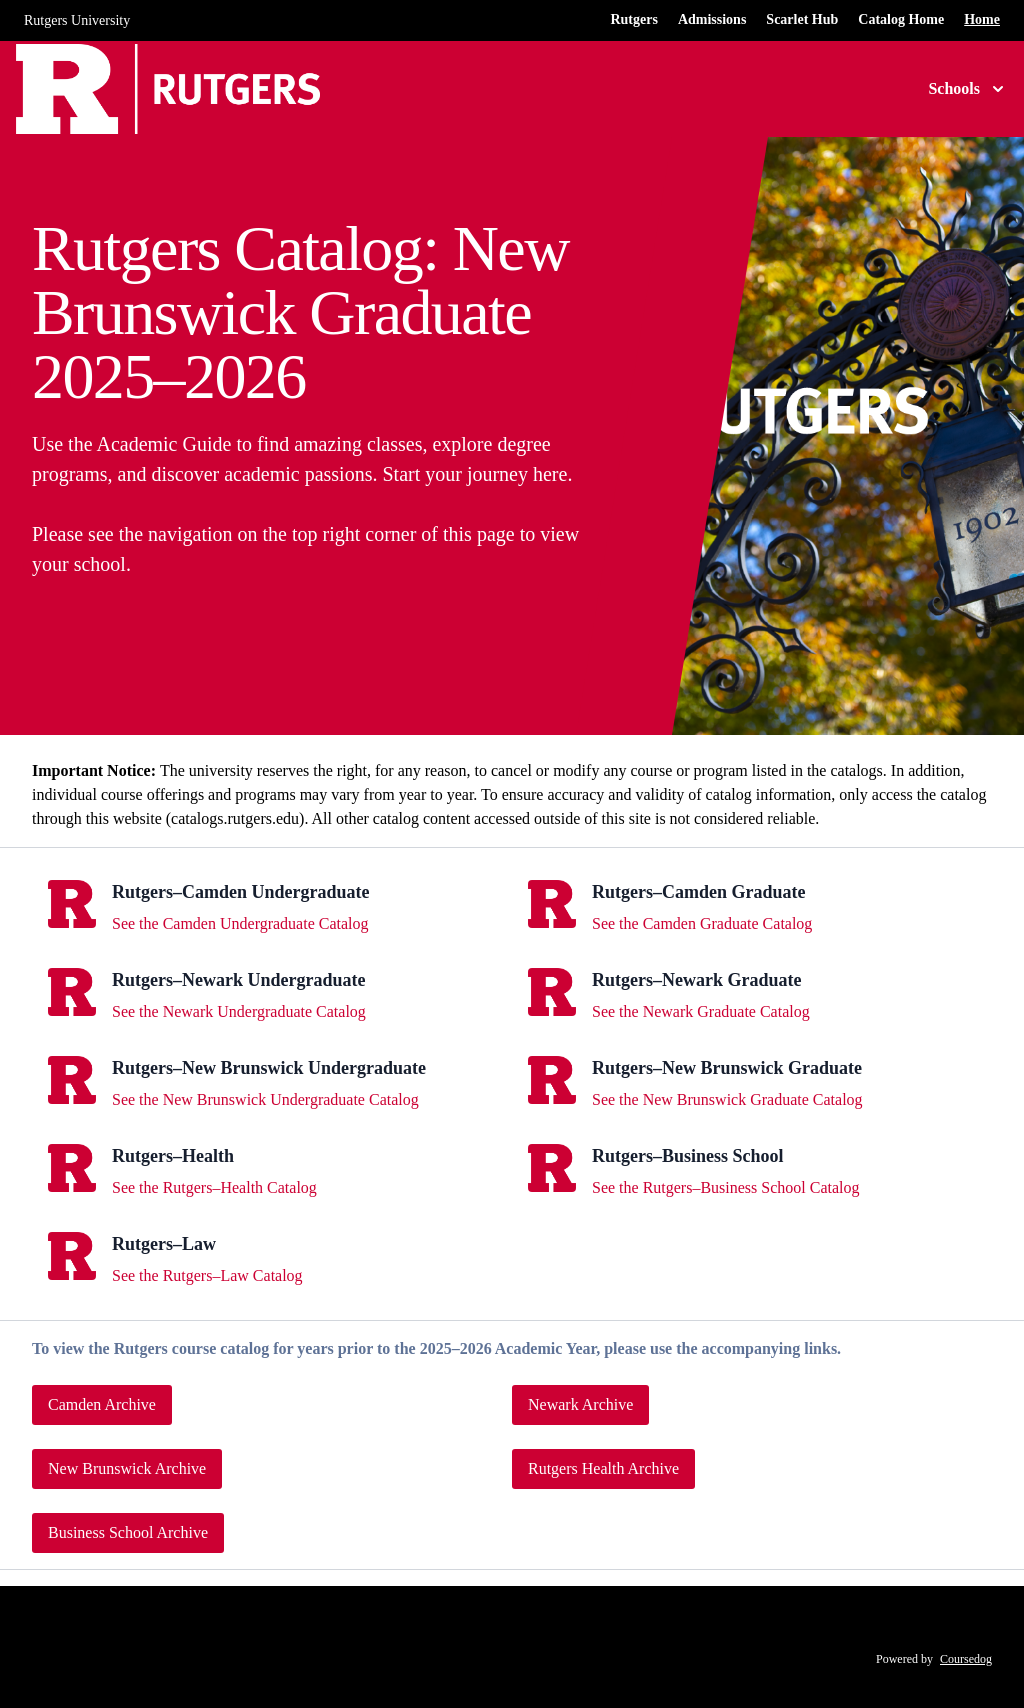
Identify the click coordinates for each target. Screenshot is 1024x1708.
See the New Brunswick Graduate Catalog (727, 1099)
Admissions (712, 19)
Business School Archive (128, 1532)
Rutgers (633, 19)
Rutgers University (77, 20)
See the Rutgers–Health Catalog (214, 1187)
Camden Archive (102, 1404)
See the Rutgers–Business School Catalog (726, 1187)
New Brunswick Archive (127, 1468)
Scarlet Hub (802, 19)
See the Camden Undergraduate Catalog (240, 923)
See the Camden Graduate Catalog (702, 923)
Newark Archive (580, 1404)
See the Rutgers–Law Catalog (207, 1275)
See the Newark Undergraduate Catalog (239, 1011)
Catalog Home (901, 19)
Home (982, 19)
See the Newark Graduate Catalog (701, 1011)
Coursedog (966, 1659)
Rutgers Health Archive (603, 1468)
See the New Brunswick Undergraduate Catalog (265, 1099)
